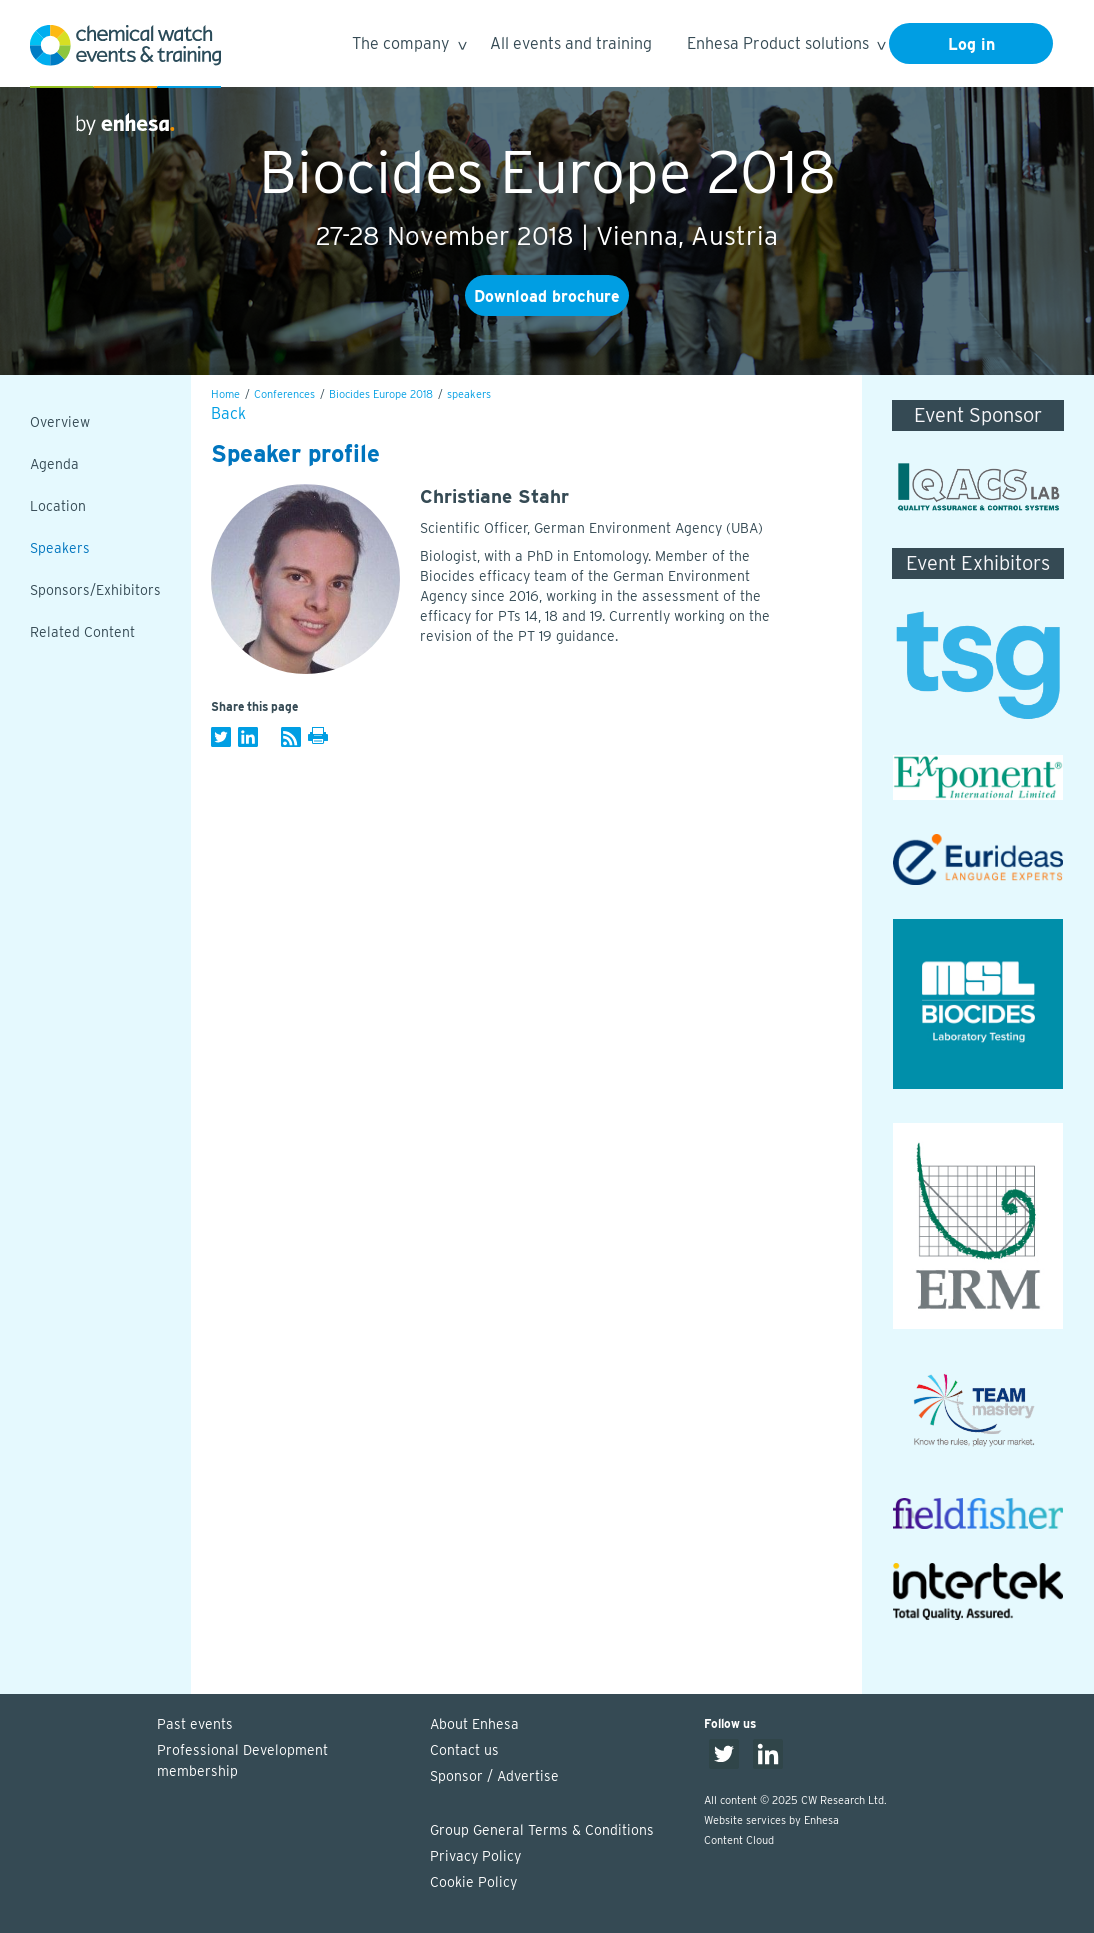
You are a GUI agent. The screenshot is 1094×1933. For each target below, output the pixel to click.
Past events (195, 1724)
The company (408, 46)
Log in (971, 44)
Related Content (82, 632)
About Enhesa (474, 1724)
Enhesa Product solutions (785, 46)
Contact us (464, 1750)
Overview (60, 422)
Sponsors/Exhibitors (95, 590)
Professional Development (284, 1762)
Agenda (54, 464)
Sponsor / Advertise (494, 1776)
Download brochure (547, 296)
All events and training (571, 43)
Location (58, 506)
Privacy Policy (475, 1856)
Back (228, 413)
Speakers (60, 548)
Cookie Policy (473, 1882)
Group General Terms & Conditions (542, 1830)
